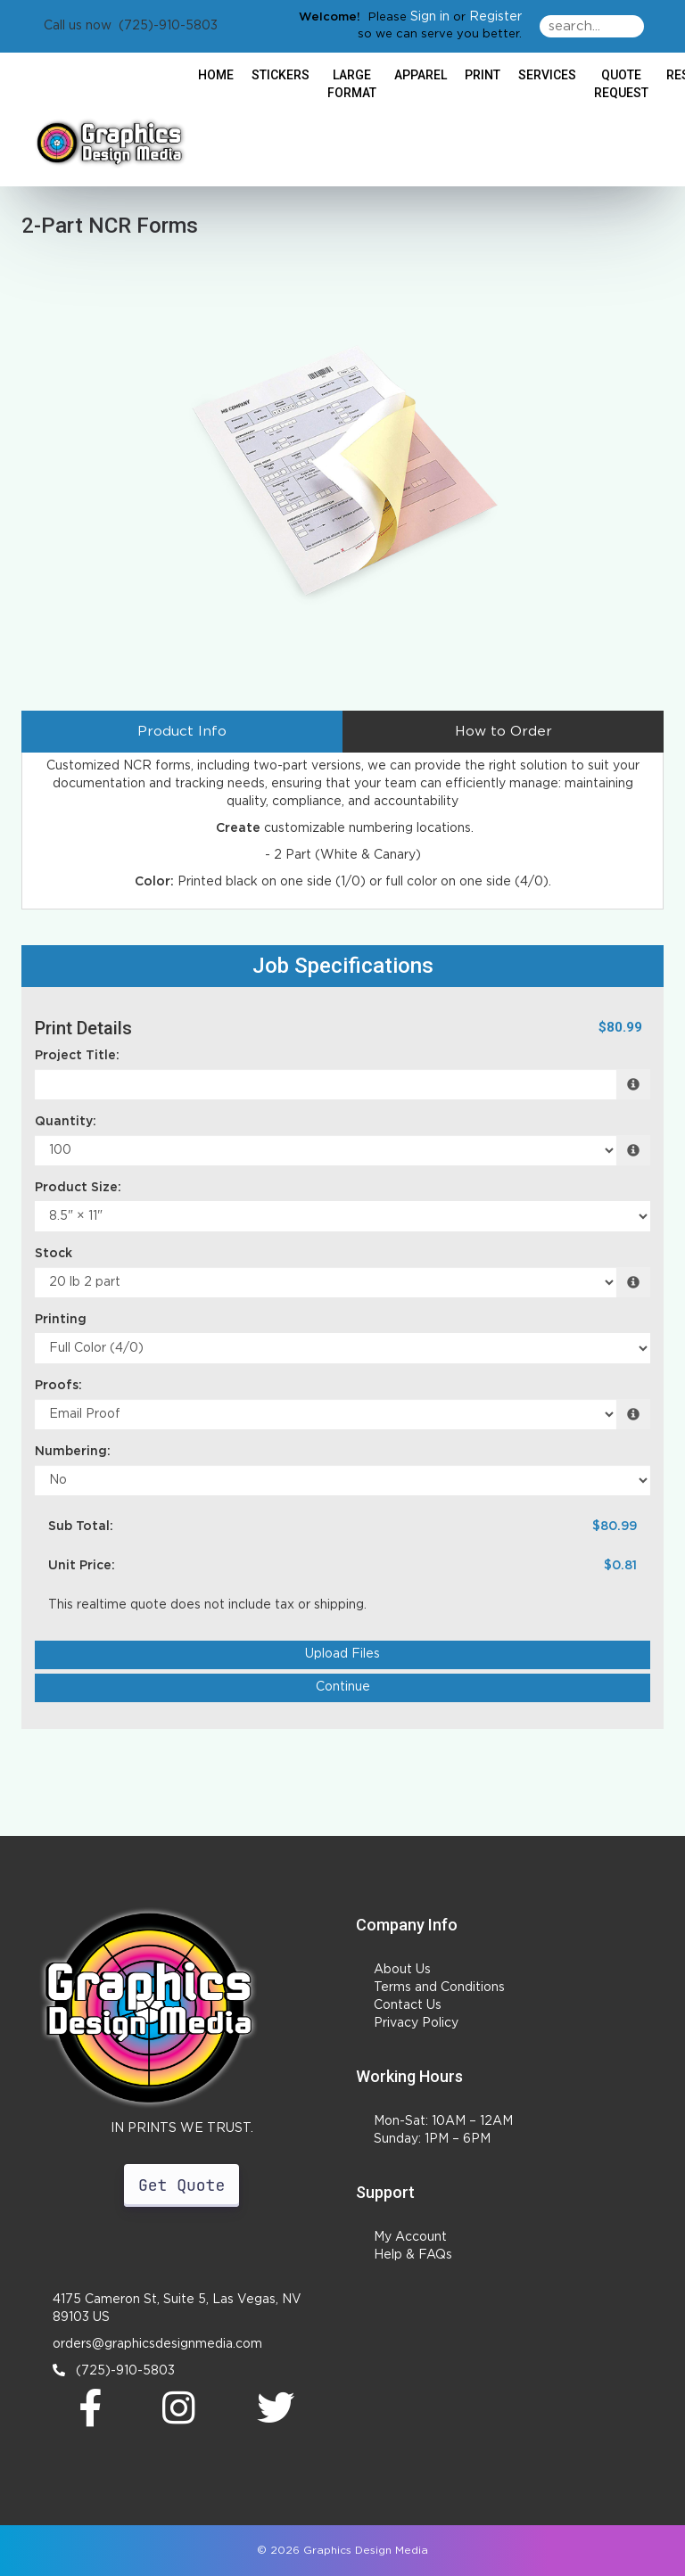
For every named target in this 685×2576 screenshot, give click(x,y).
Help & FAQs (413, 2255)
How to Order (503, 731)
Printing (61, 1319)
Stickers (280, 75)
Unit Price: (81, 1566)
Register (495, 17)
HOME (216, 75)
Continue (343, 1687)
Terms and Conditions (439, 1987)
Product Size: (78, 1187)
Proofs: (58, 1385)
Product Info (182, 731)
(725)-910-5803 (114, 2370)
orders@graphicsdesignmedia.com (157, 2344)
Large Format (351, 84)
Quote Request (621, 84)
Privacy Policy (416, 2023)
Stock (53, 1253)
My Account (410, 2237)
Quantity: (65, 1121)
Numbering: (73, 1451)
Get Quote (181, 2185)
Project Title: (77, 1055)
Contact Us (408, 2005)
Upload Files (342, 1654)
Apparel (420, 75)
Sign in (430, 17)
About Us (402, 1969)
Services (547, 75)
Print (482, 75)
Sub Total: (80, 1526)
